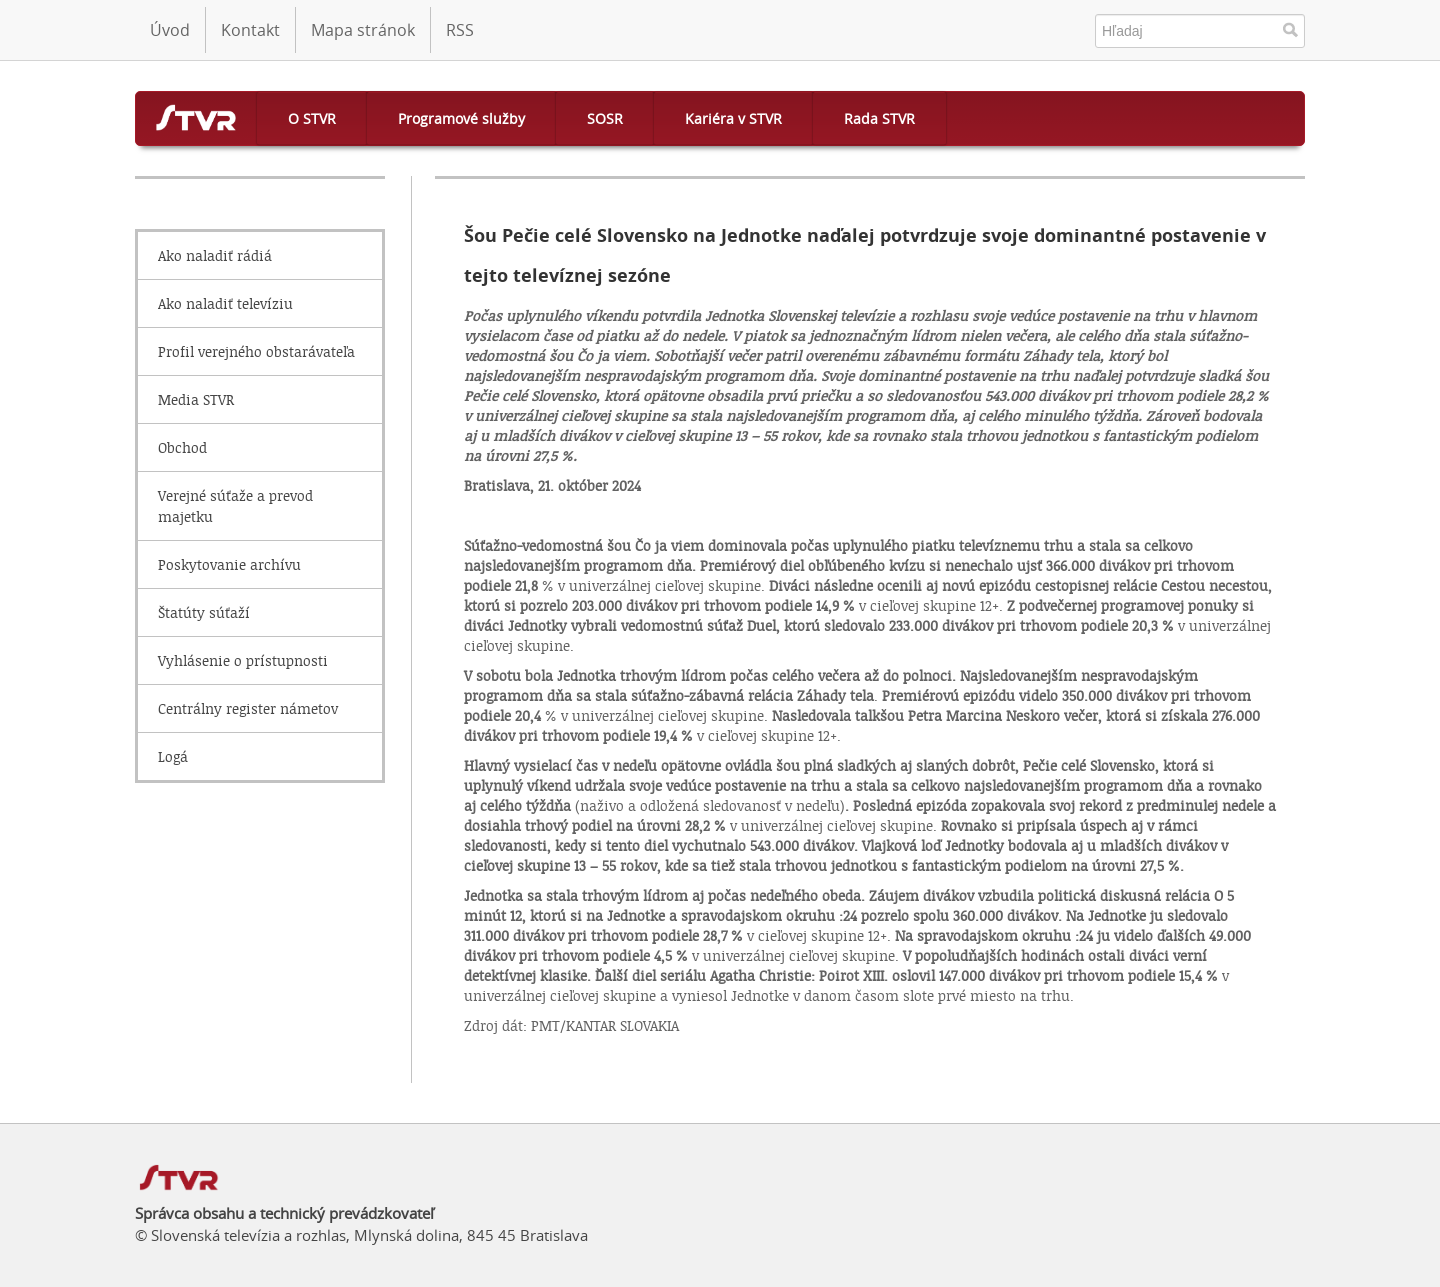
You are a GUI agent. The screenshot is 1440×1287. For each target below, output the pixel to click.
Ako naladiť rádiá (215, 255)
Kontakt (250, 30)
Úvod (170, 30)
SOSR (605, 118)
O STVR (312, 118)
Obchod (182, 447)
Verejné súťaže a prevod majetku (235, 506)
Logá (173, 756)
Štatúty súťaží (204, 612)
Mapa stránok (363, 30)
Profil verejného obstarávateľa (256, 351)
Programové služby (461, 118)
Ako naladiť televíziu (225, 303)
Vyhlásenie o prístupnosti (243, 660)
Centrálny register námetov (248, 708)
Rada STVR (879, 118)
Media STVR (196, 399)
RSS (460, 30)
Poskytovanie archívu (229, 564)
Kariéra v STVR (733, 118)
